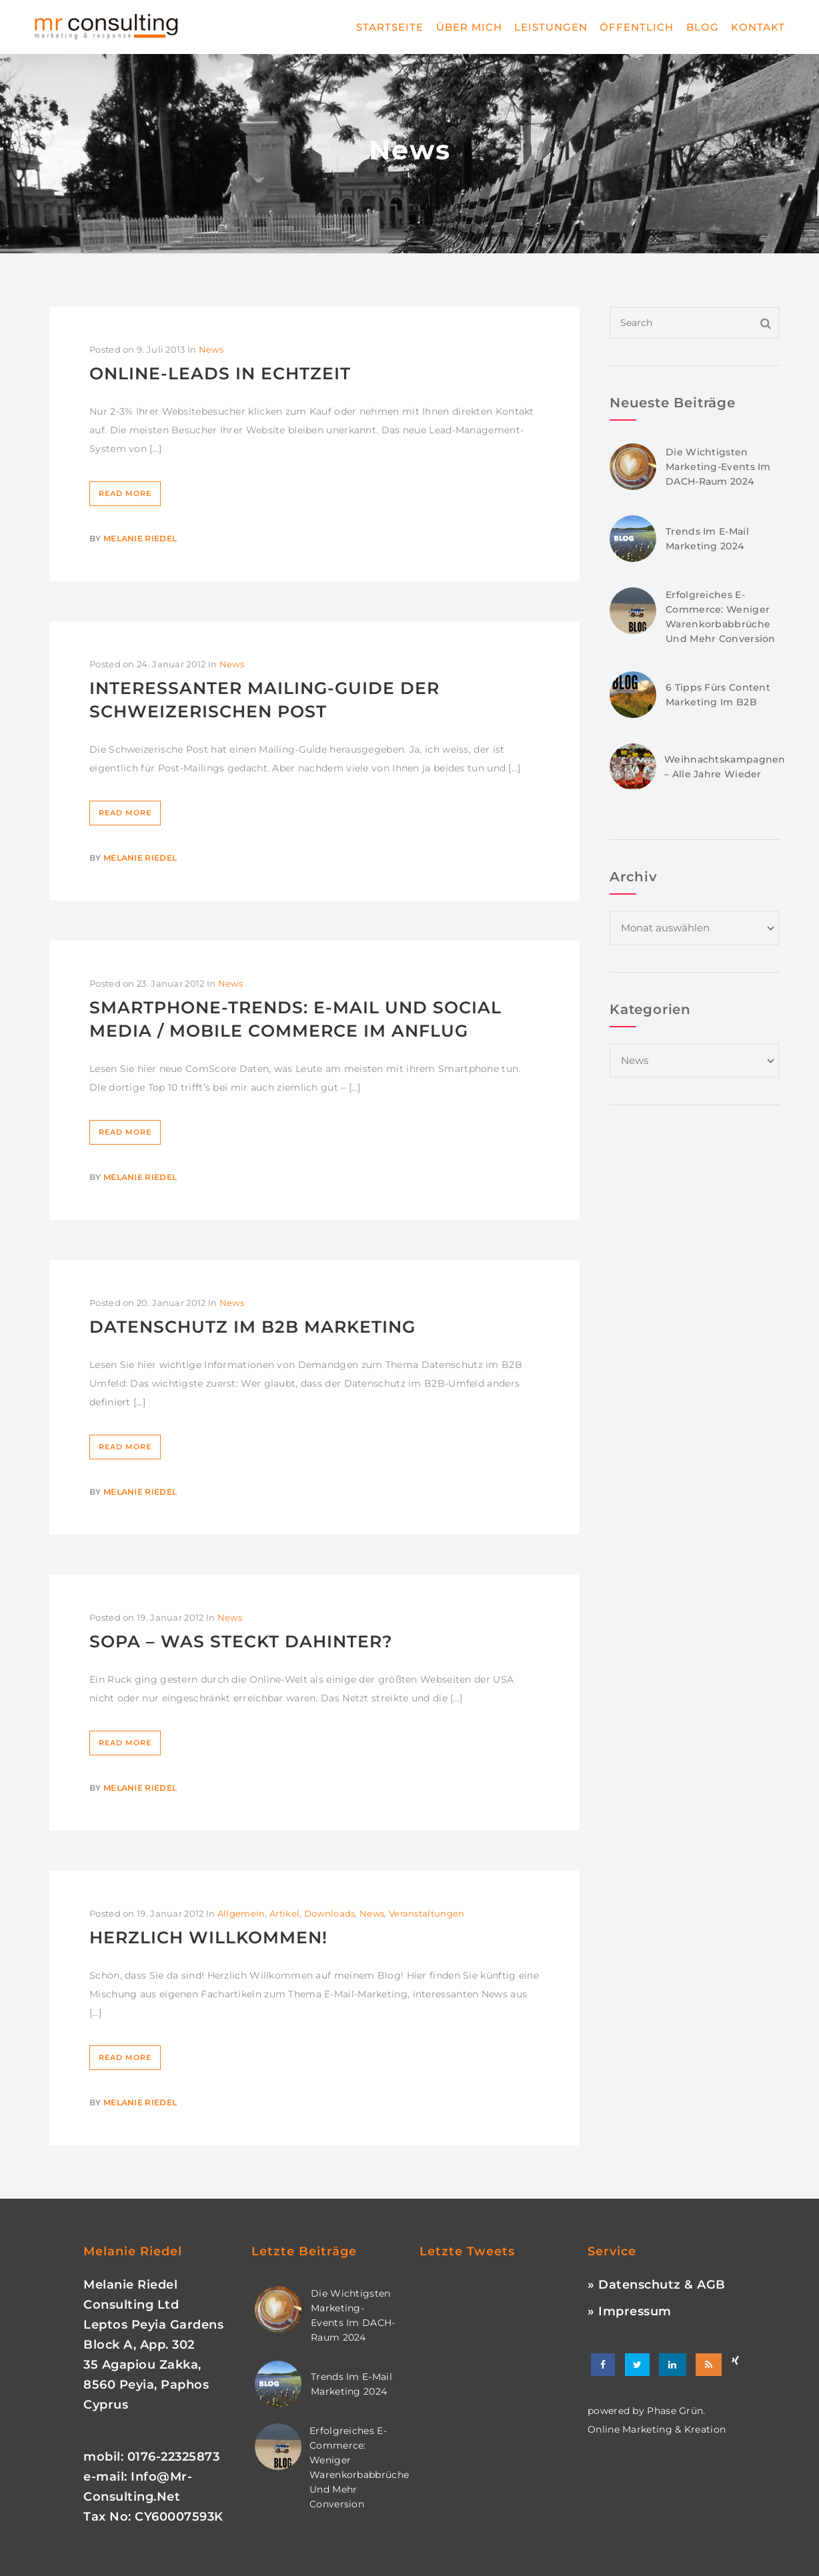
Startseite (390, 27)
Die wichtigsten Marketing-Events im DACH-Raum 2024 (718, 466)
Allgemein (241, 1913)
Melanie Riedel (140, 538)
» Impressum (630, 2311)
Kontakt (758, 27)
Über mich (469, 27)
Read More (125, 493)
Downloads (329, 1913)
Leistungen (551, 27)
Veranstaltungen (427, 1913)
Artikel (284, 1913)
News (211, 349)
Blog (702, 27)
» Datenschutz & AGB (657, 2284)
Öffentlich (637, 27)
